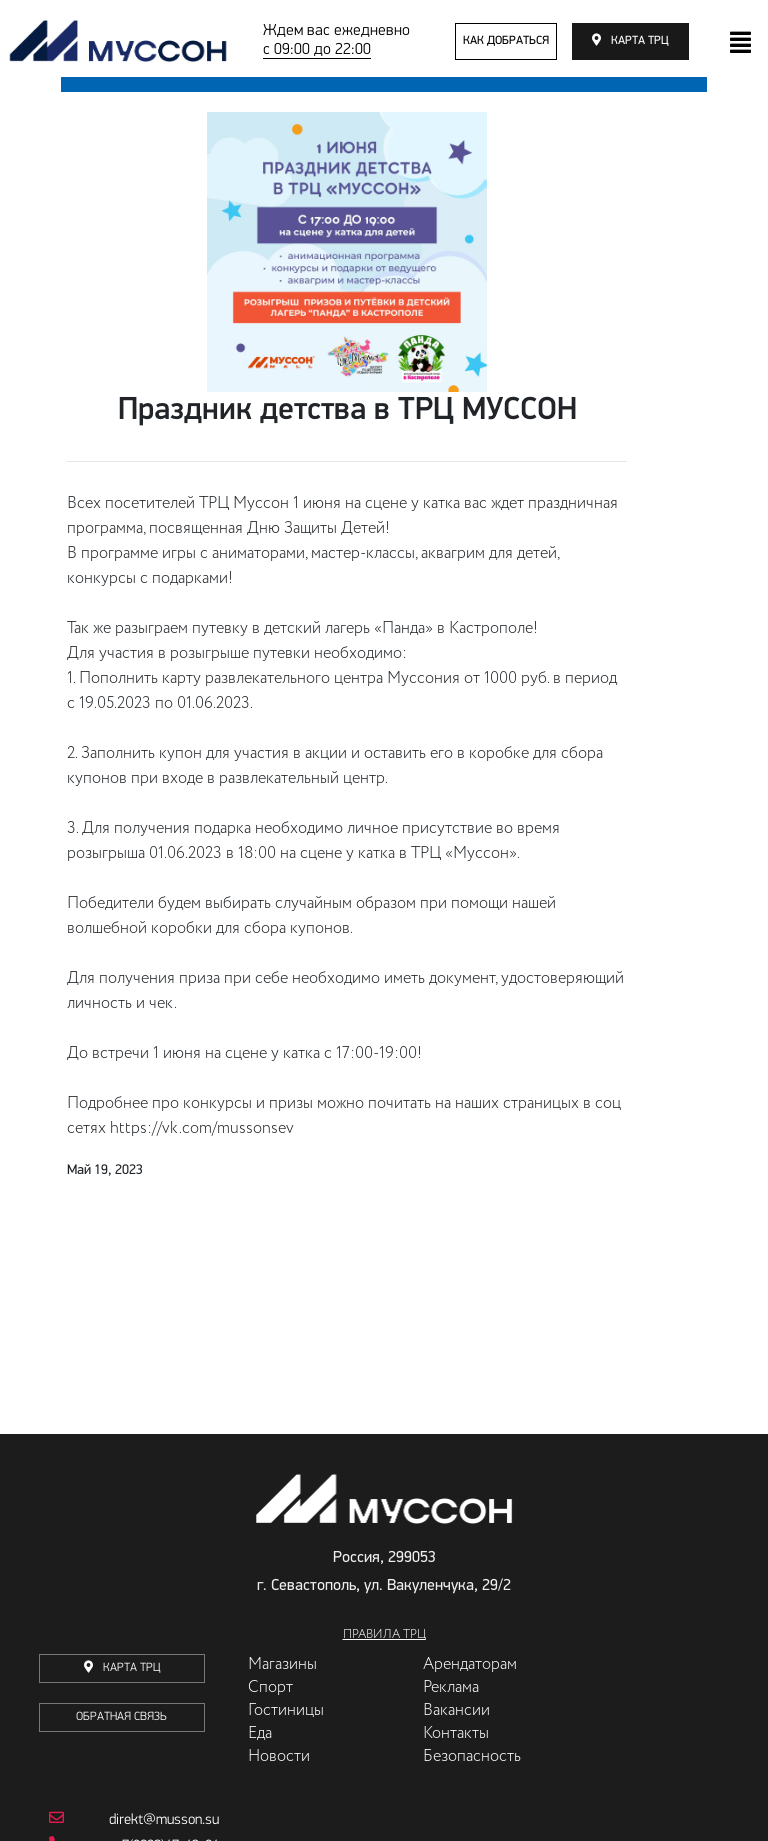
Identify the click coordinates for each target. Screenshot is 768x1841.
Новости (279, 1757)
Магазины (282, 1665)
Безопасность (472, 1757)
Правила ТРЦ (384, 1635)
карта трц (640, 41)
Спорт (270, 1688)
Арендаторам (470, 1665)
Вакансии (456, 1711)
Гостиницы (286, 1711)
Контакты (456, 1734)
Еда (260, 1734)
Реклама (451, 1688)
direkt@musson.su (134, 1819)
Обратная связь (121, 1717)
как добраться (506, 41)
